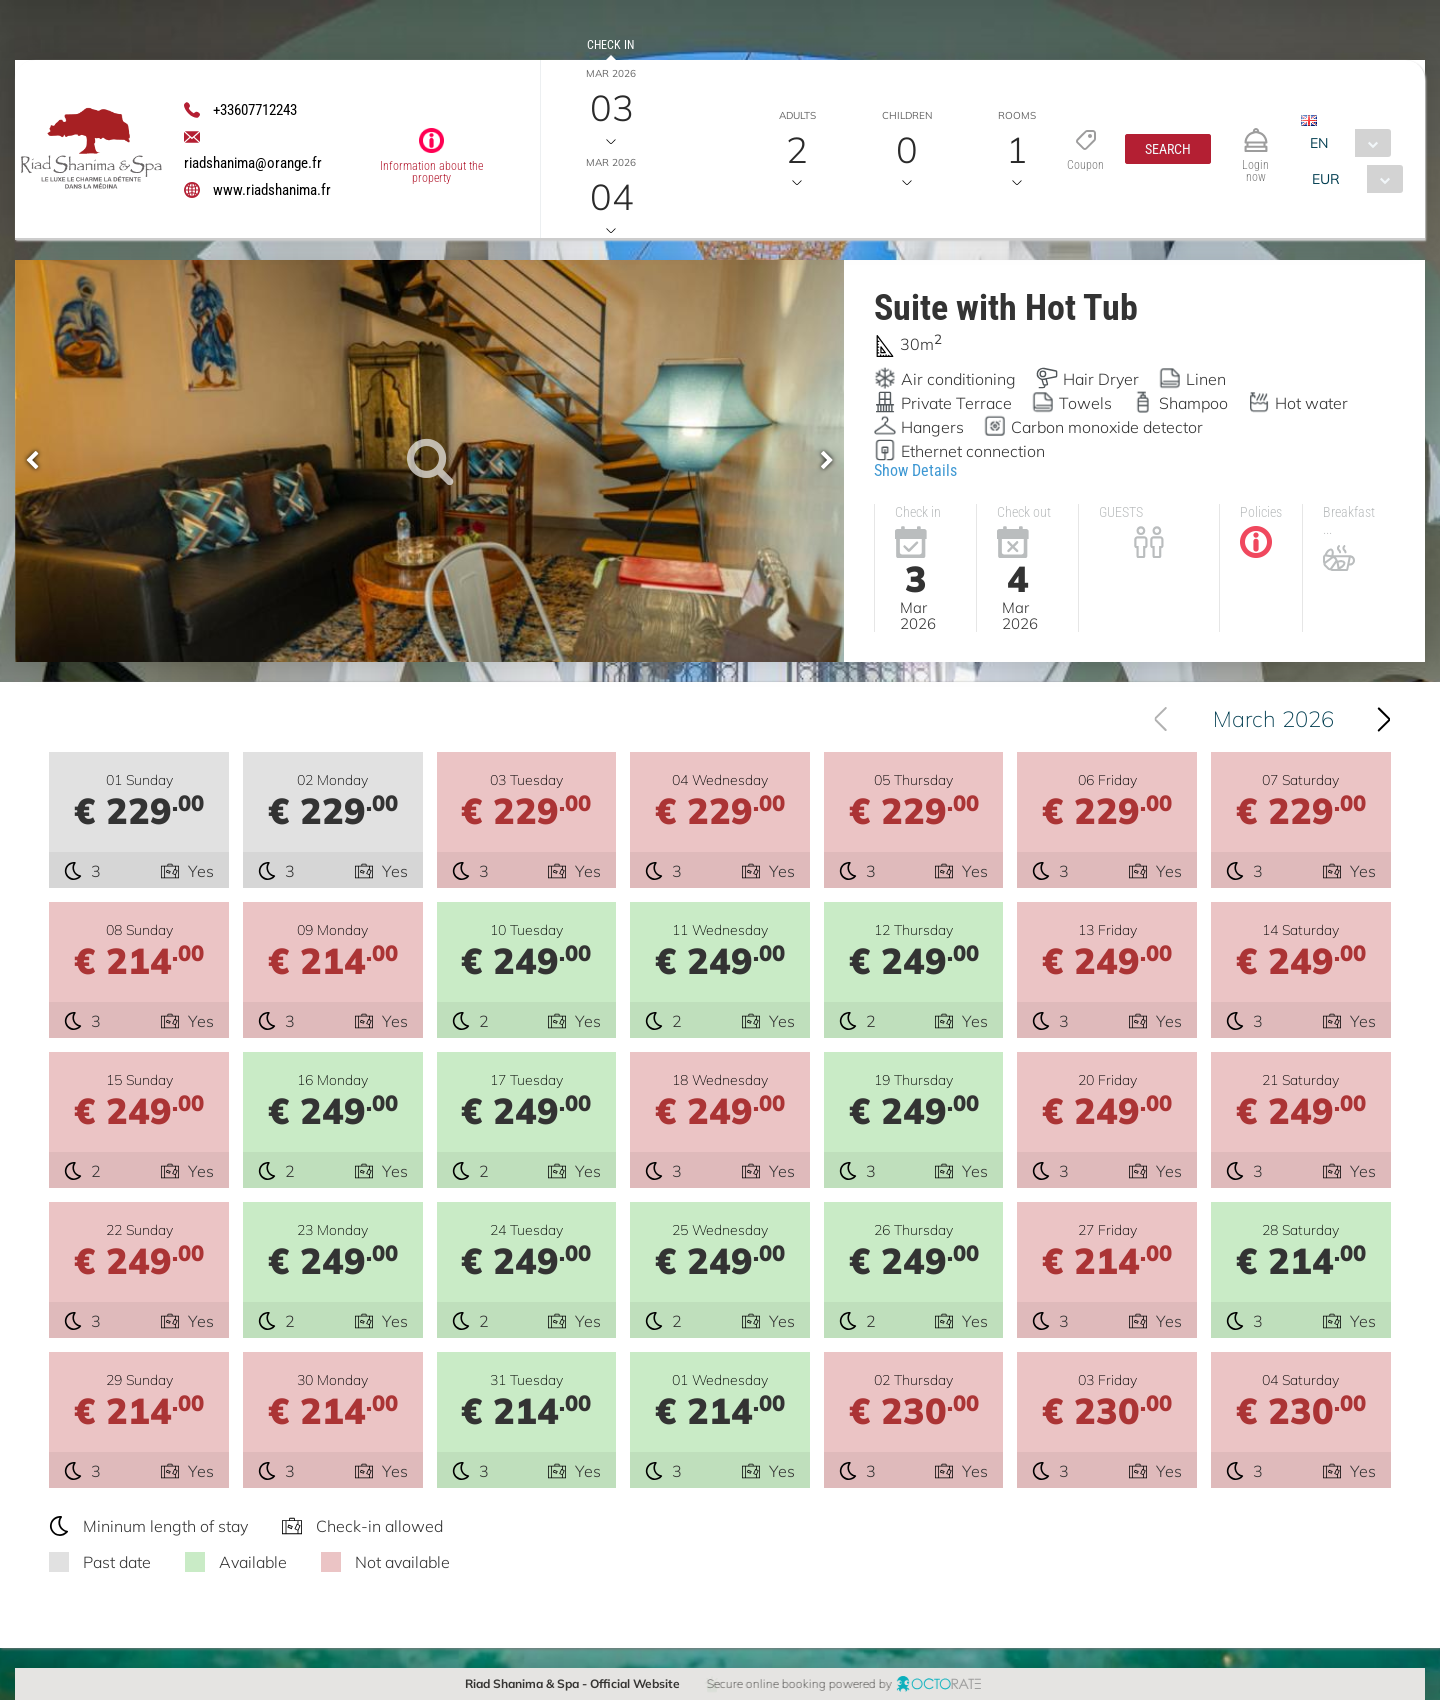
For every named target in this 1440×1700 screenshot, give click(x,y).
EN (1319, 143)
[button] (1168, 149)
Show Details (915, 470)
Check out (610, 134)
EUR (1326, 179)
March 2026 (1292, 719)
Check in (610, 45)
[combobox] (1345, 143)
